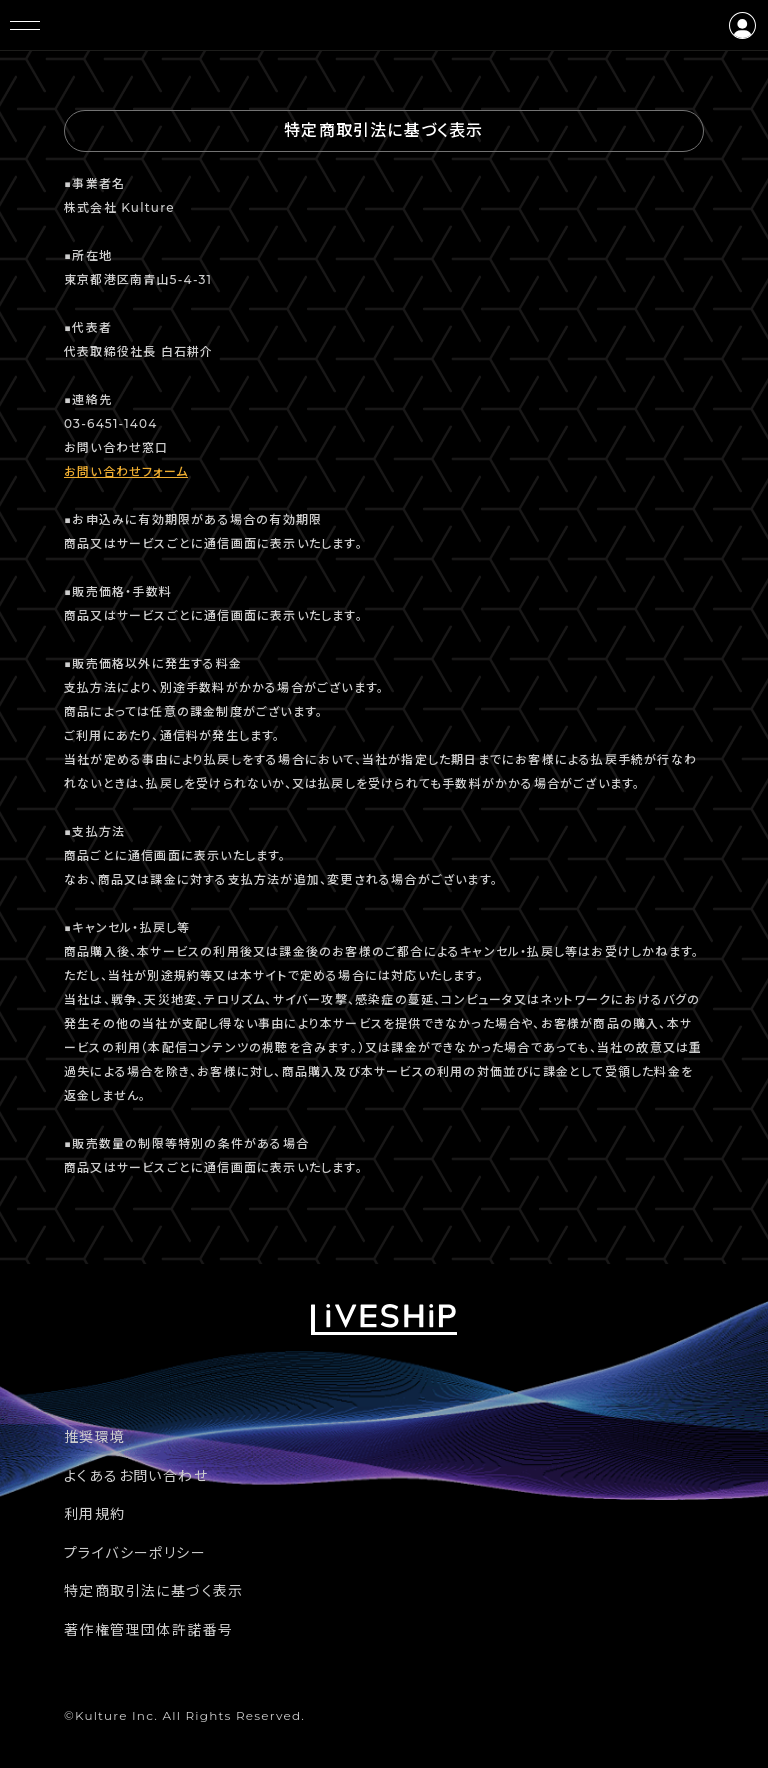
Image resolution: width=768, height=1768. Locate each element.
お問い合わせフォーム (126, 471)
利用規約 (95, 1514)
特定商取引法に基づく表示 (154, 1591)
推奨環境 (95, 1437)
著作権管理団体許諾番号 (148, 1630)
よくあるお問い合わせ (136, 1476)
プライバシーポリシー (135, 1553)
